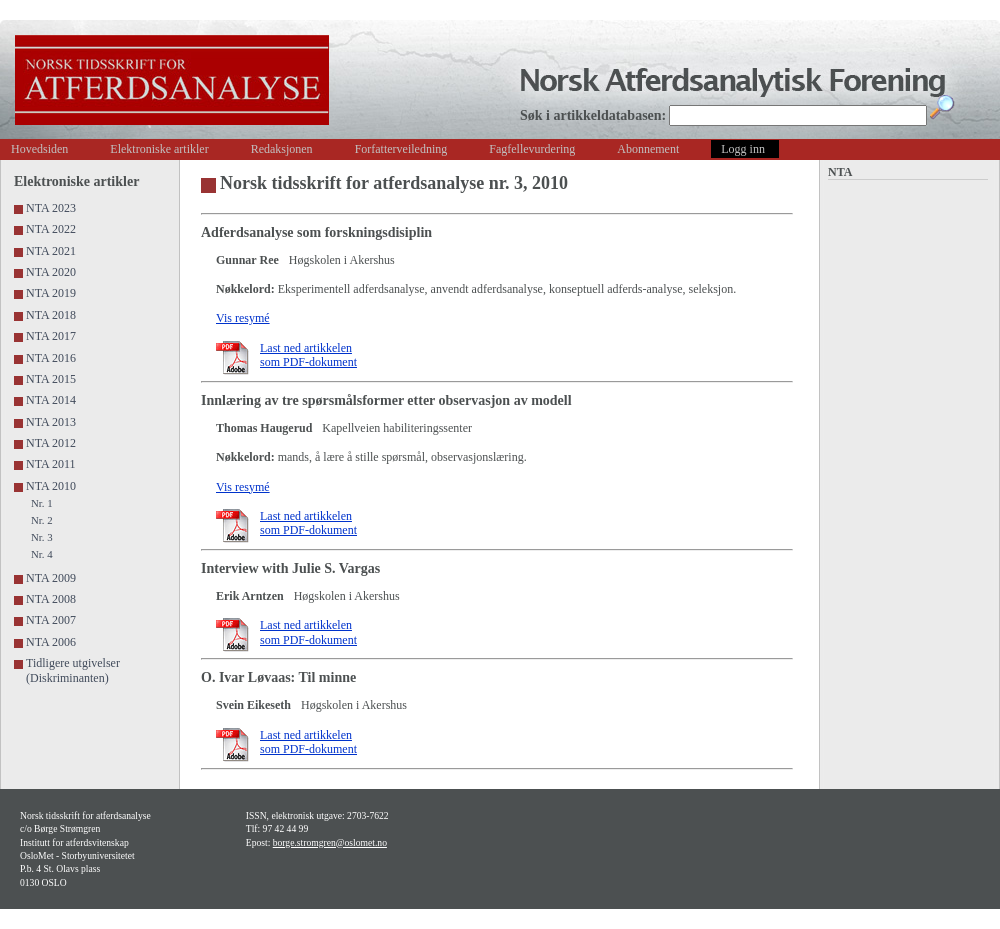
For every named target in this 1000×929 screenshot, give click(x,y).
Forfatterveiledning (401, 149)
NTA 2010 (51, 486)
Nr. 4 (42, 554)
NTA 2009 (51, 578)
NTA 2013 (51, 422)
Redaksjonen (282, 149)
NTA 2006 (51, 642)
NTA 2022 (51, 229)
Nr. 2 (42, 520)
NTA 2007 (51, 620)
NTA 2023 (51, 208)
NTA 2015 (51, 379)
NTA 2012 (51, 443)
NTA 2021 (51, 251)
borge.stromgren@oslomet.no (330, 842)
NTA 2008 (51, 599)
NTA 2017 (51, 336)
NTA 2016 (51, 358)
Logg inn (743, 149)
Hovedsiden (39, 149)
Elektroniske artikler (159, 149)
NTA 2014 (51, 400)
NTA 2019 (51, 293)
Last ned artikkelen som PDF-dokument (308, 355)
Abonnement (648, 149)
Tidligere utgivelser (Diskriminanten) (73, 670)
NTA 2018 (51, 315)
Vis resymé (243, 318)
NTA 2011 (51, 464)
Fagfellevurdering (532, 149)
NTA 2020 (51, 272)
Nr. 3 (42, 537)
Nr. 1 (42, 503)
